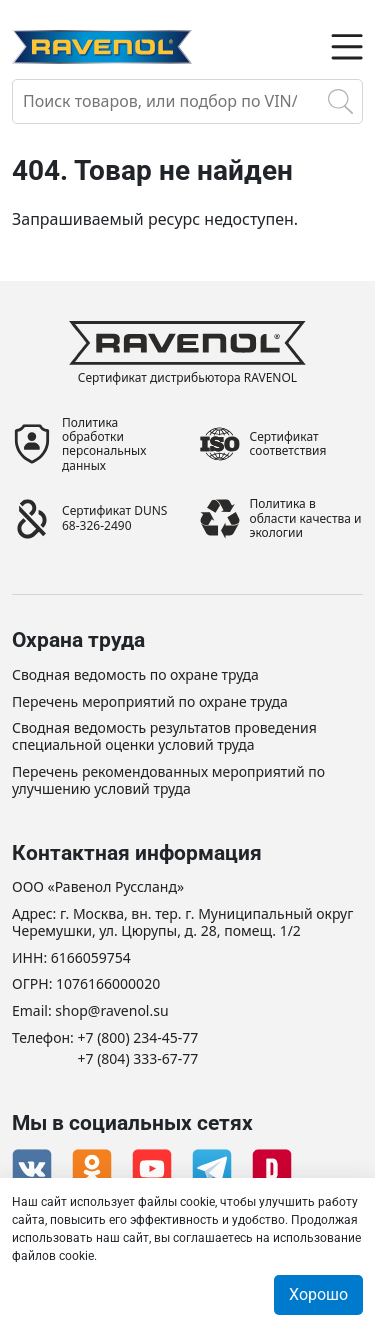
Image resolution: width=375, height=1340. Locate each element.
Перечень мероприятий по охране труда (150, 702)
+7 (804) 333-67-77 (138, 1059)
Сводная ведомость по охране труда (135, 675)
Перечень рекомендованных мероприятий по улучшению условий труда (168, 781)
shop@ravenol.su (111, 1011)
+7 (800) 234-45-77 (138, 1038)
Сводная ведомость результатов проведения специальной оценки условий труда (164, 737)
